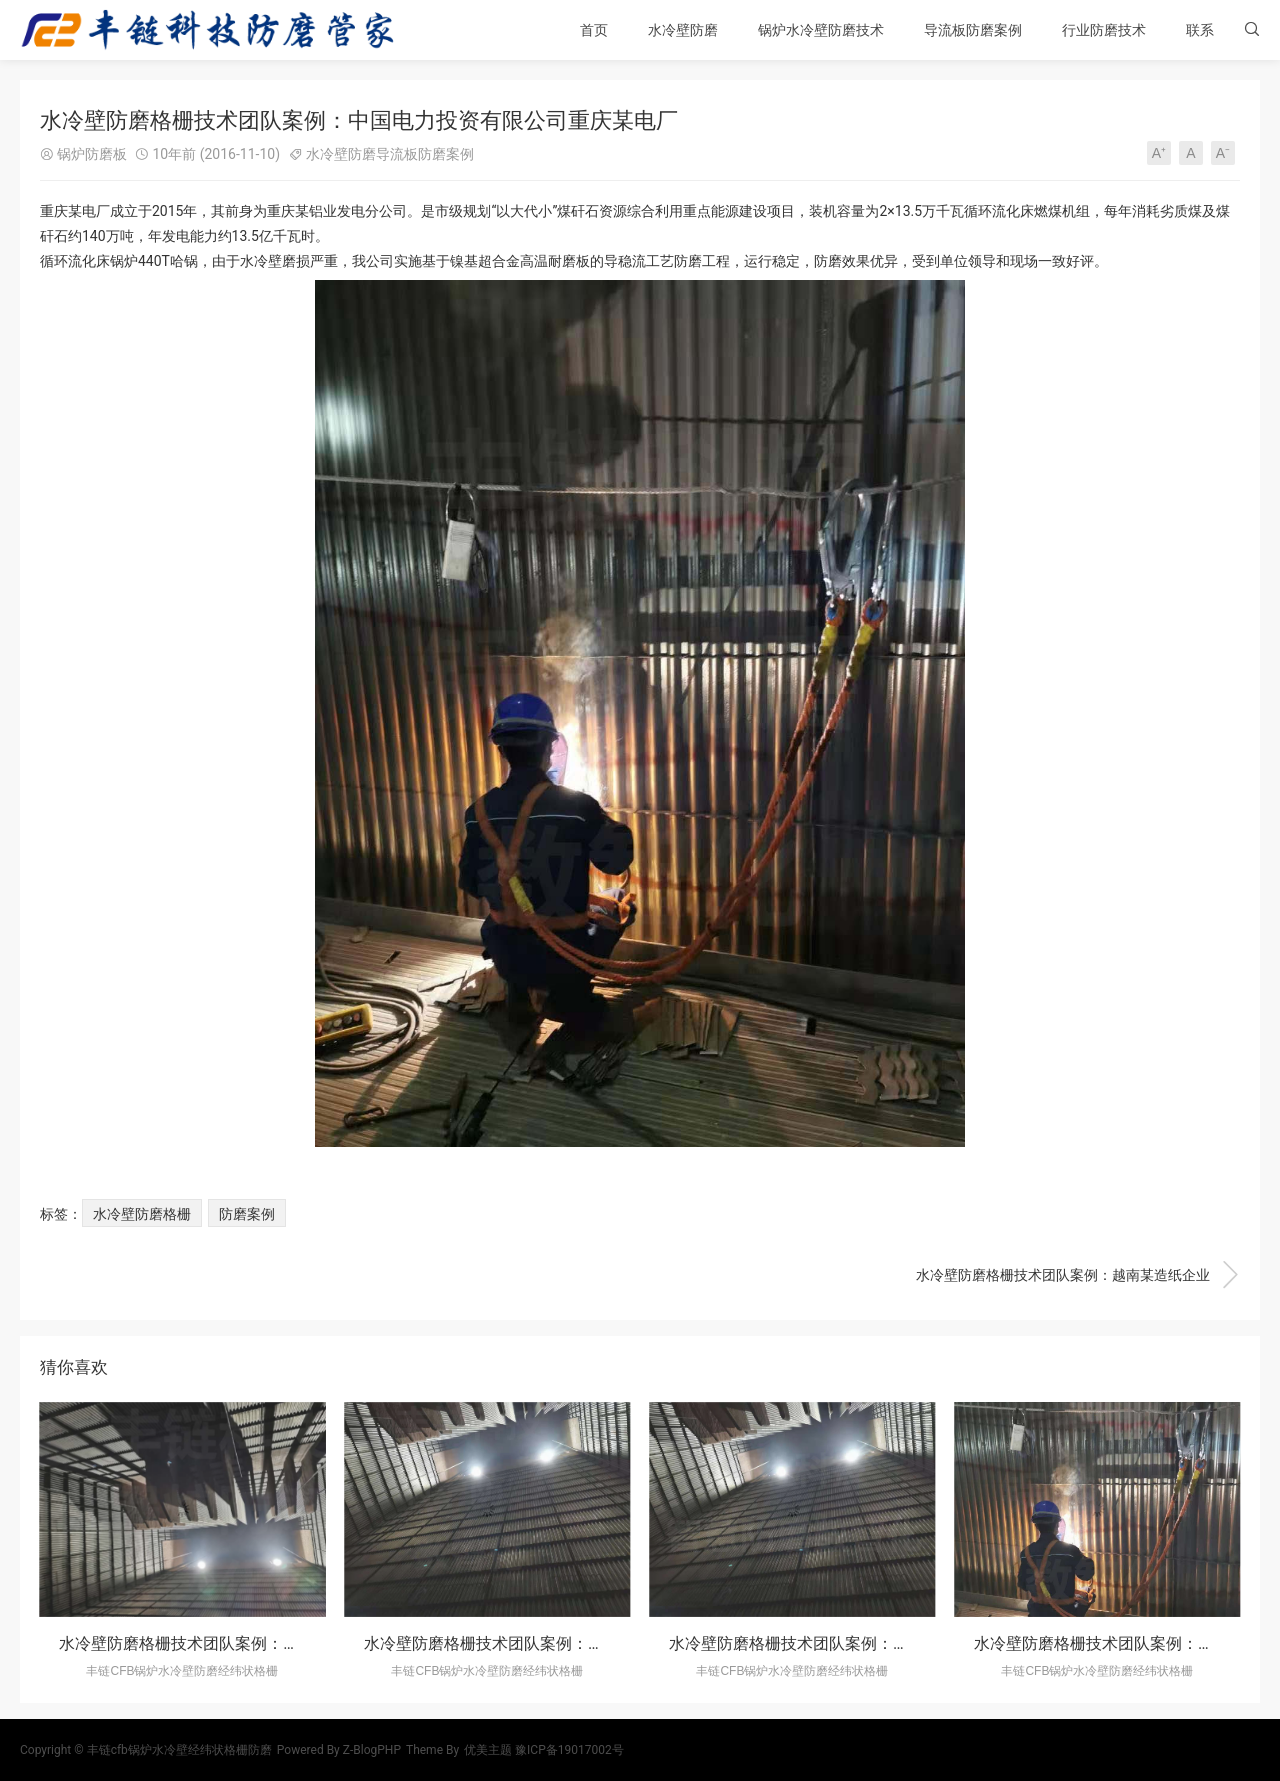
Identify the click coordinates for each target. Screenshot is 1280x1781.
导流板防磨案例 (973, 30)
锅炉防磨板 (92, 154)
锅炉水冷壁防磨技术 (821, 30)
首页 (594, 30)
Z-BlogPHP (372, 1750)
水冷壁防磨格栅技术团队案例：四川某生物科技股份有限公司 (580, 1643)
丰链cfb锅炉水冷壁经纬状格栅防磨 (179, 1750)
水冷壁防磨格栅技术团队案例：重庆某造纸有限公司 (243, 1643)
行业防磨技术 (1104, 30)
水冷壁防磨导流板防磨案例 (390, 154)
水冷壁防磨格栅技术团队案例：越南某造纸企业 (1078, 1275)
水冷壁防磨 (683, 30)
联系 (1200, 30)
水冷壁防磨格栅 (142, 1214)
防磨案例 (247, 1214)
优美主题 (488, 1750)
